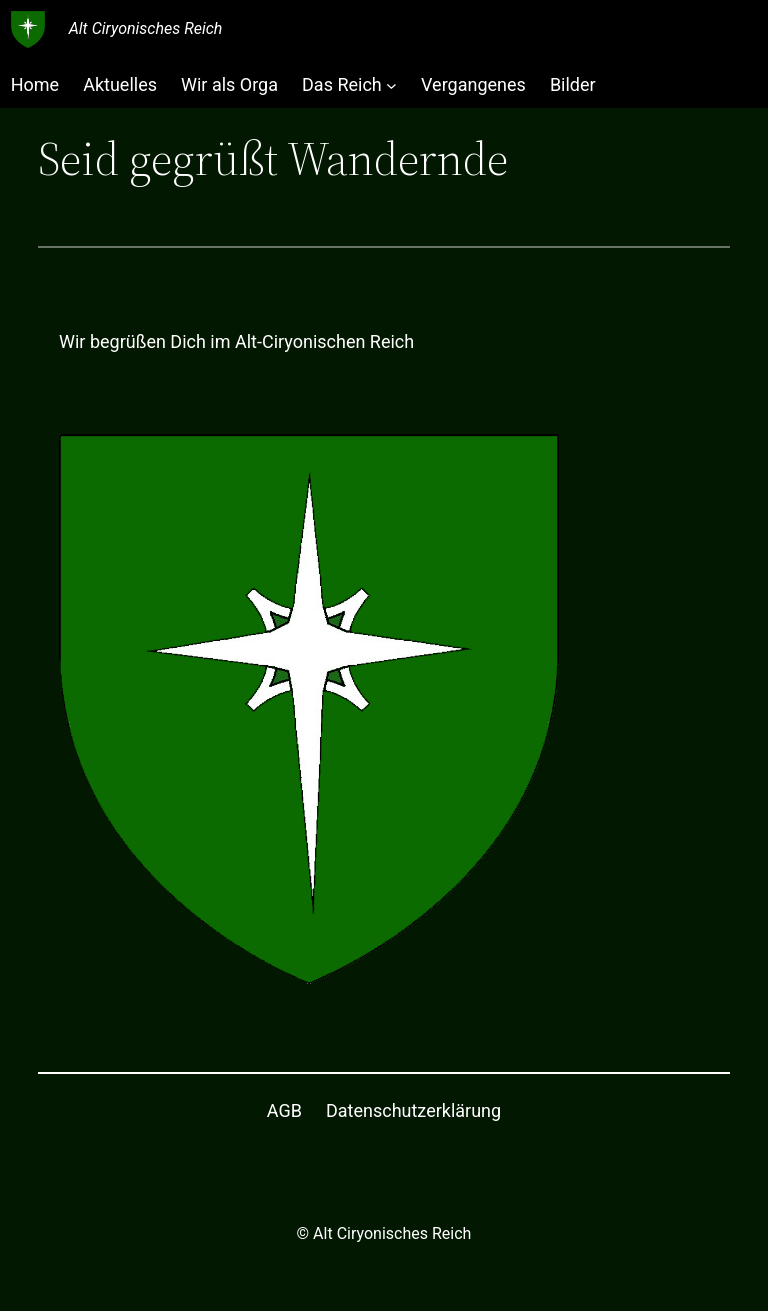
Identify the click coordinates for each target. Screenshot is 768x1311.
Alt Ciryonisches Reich (146, 28)
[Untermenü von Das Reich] (391, 84)
